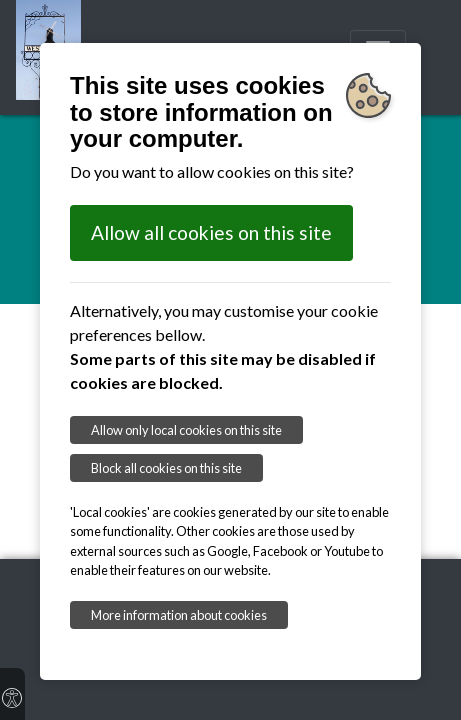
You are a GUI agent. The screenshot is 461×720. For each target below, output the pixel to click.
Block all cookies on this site (166, 468)
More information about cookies (179, 615)
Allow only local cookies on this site (186, 430)
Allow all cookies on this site (211, 232)
